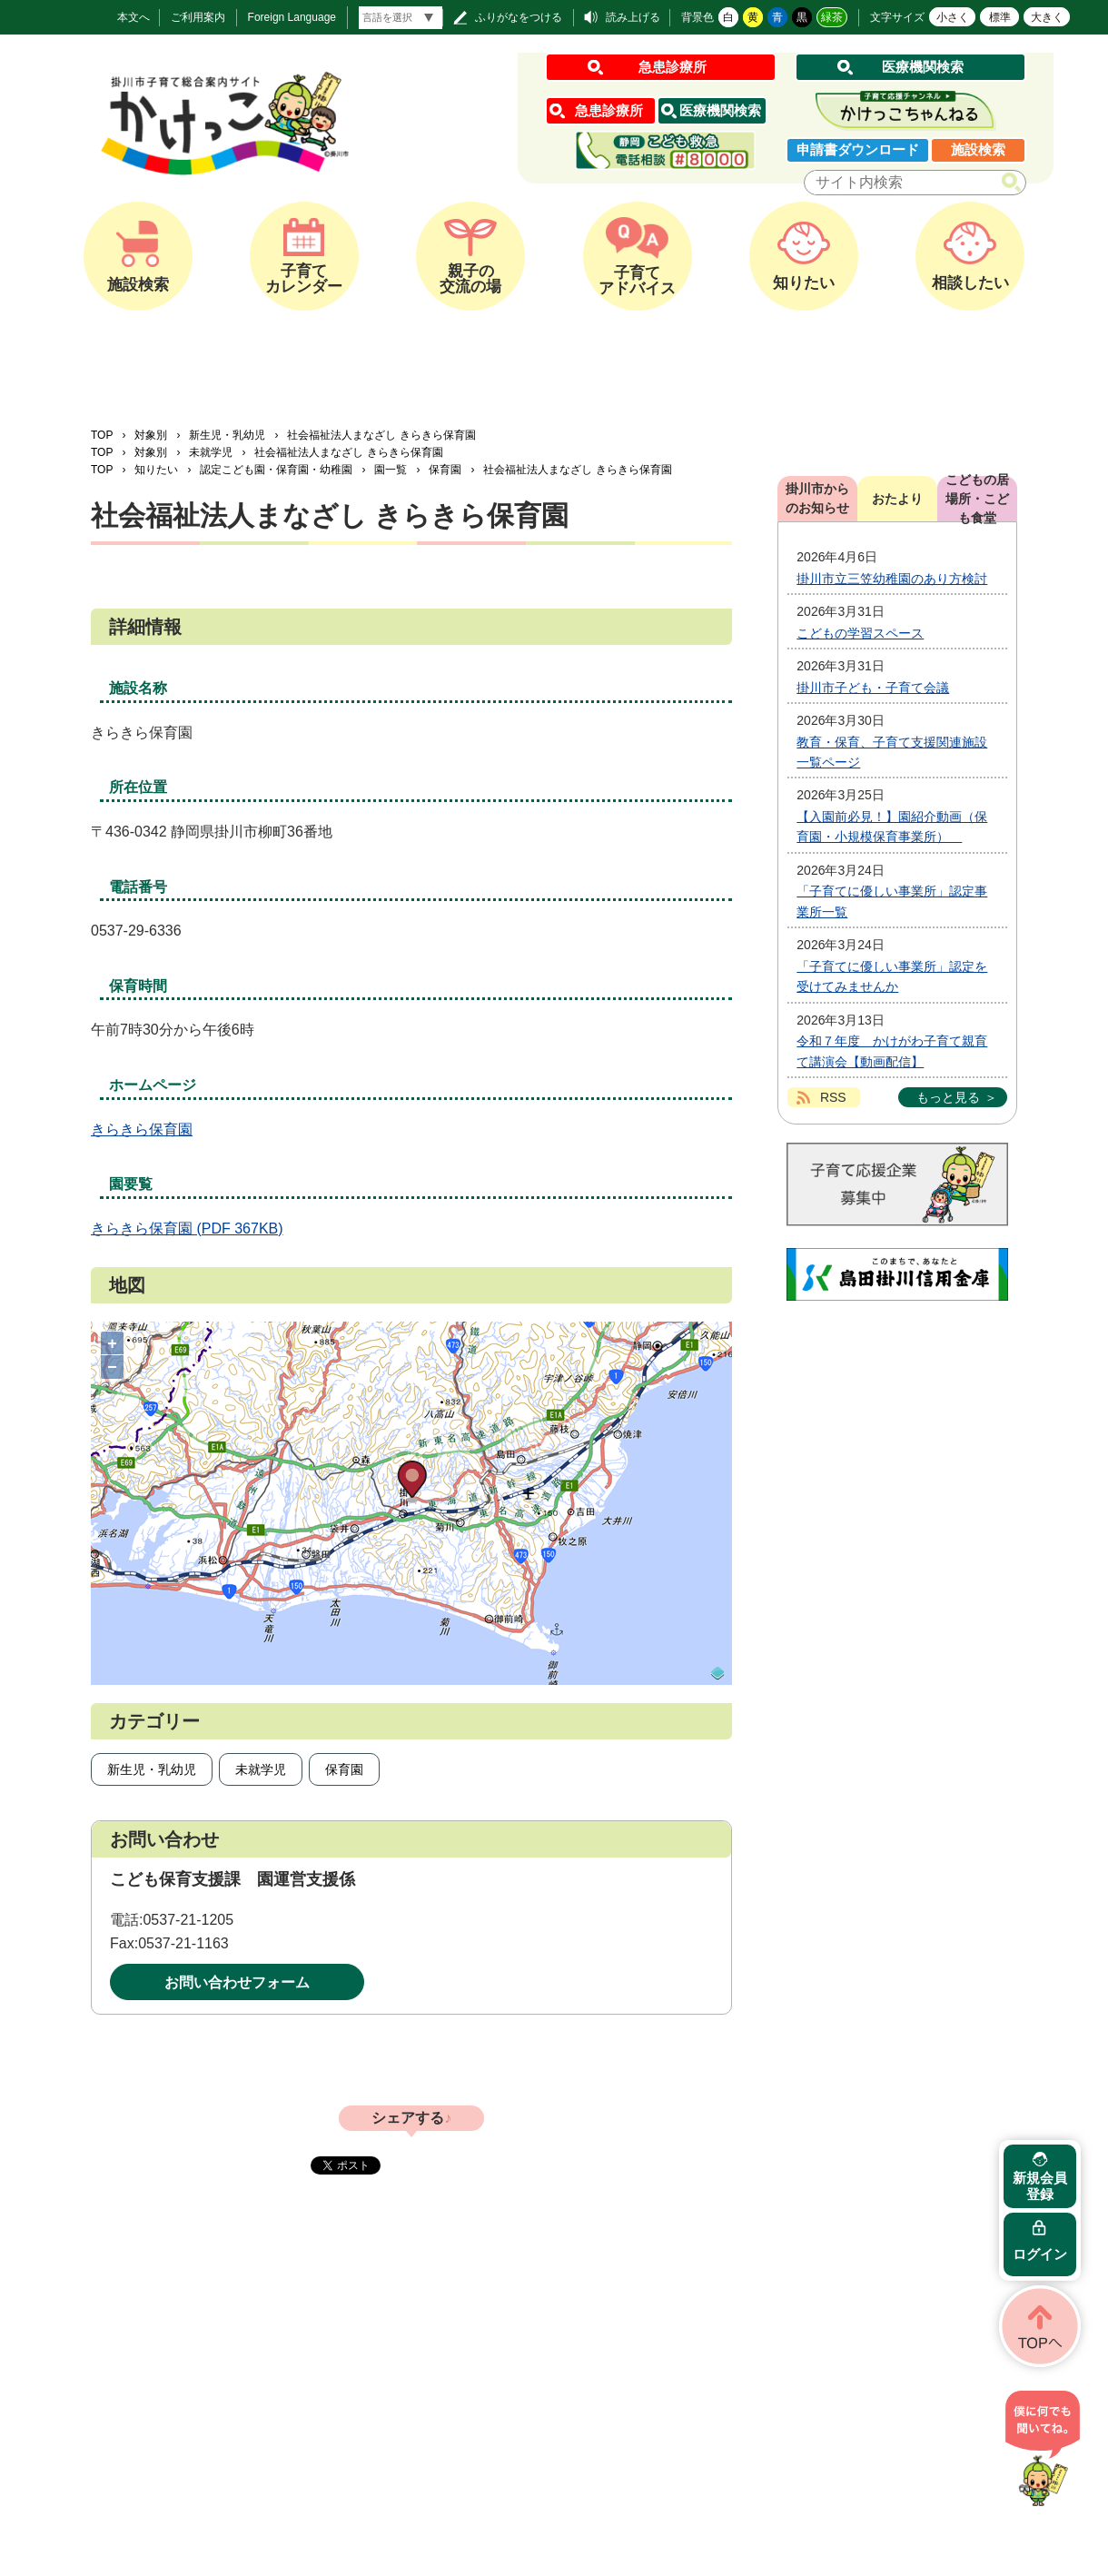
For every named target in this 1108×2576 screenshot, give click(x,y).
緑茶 (832, 17)
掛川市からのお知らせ (817, 498)
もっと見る (948, 1097)
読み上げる (633, 17)
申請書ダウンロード (857, 149)
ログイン (1040, 2254)
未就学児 (210, 452)
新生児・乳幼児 (227, 435)
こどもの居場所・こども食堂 (977, 498)
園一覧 (390, 469)
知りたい (156, 469)
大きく (1047, 17)
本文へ (133, 17)
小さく (952, 17)
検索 (1014, 183)
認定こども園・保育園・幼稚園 (276, 469)
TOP (102, 435)
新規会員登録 (1040, 2186)
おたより (897, 498)
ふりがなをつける (518, 17)
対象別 (150, 435)
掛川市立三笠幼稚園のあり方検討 (891, 578)
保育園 (445, 469)
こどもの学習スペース (860, 633)
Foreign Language (292, 17)
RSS (833, 1097)
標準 (1000, 17)
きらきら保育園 (142, 1129)
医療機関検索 (923, 66)
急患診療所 (672, 66)
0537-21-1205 (188, 1919)
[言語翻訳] (400, 18)
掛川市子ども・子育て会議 (872, 687)
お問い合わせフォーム (237, 1982)
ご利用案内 (198, 17)
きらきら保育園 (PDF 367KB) (187, 1228)
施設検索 (978, 149)
